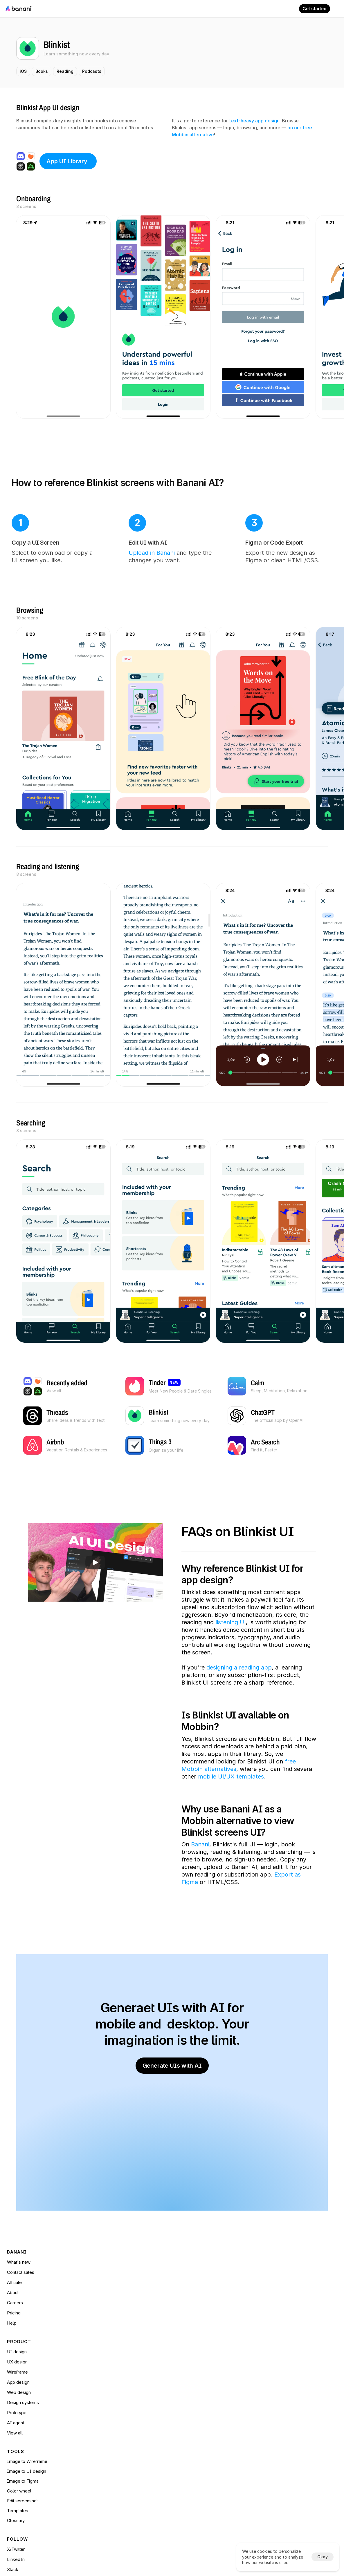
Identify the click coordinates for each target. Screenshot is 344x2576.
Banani (200, 1892)
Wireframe (127, 2344)
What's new (65, 2324)
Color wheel (193, 2353)
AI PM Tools (66, 2458)
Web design (129, 2395)
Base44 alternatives (73, 2488)
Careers (61, 2375)
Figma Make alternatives (77, 2509)
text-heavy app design (254, 123)
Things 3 (125, 2478)
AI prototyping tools (73, 2448)
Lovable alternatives (73, 2478)
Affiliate (60, 2344)
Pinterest (125, 2458)
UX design (127, 2334)
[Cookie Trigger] (189, 2468)
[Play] (95, 1577)
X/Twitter (253, 2324)
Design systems (133, 2405)
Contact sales (66, 2355)
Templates (191, 2373)
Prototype (126, 2355)
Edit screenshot (196, 2363)
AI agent (125, 2365)
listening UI (230, 1644)
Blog (57, 2519)
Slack (250, 2344)
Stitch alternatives (70, 2468)
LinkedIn (253, 2334)
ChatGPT (126, 2468)
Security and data (198, 2458)
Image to (190, 2344)
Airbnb (123, 2448)
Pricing (60, 2385)
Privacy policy (195, 2448)
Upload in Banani (122, 559)
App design (128, 2385)
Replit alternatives (70, 2498)
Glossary (190, 2383)
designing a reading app (239, 1699)
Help (58, 2334)
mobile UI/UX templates (231, 1822)
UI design (127, 2324)
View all (125, 2375)
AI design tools (68, 2438)
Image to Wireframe (201, 2324)
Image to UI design (200, 2334)
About (59, 2365)
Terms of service (198, 2438)
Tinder (123, 2438)
